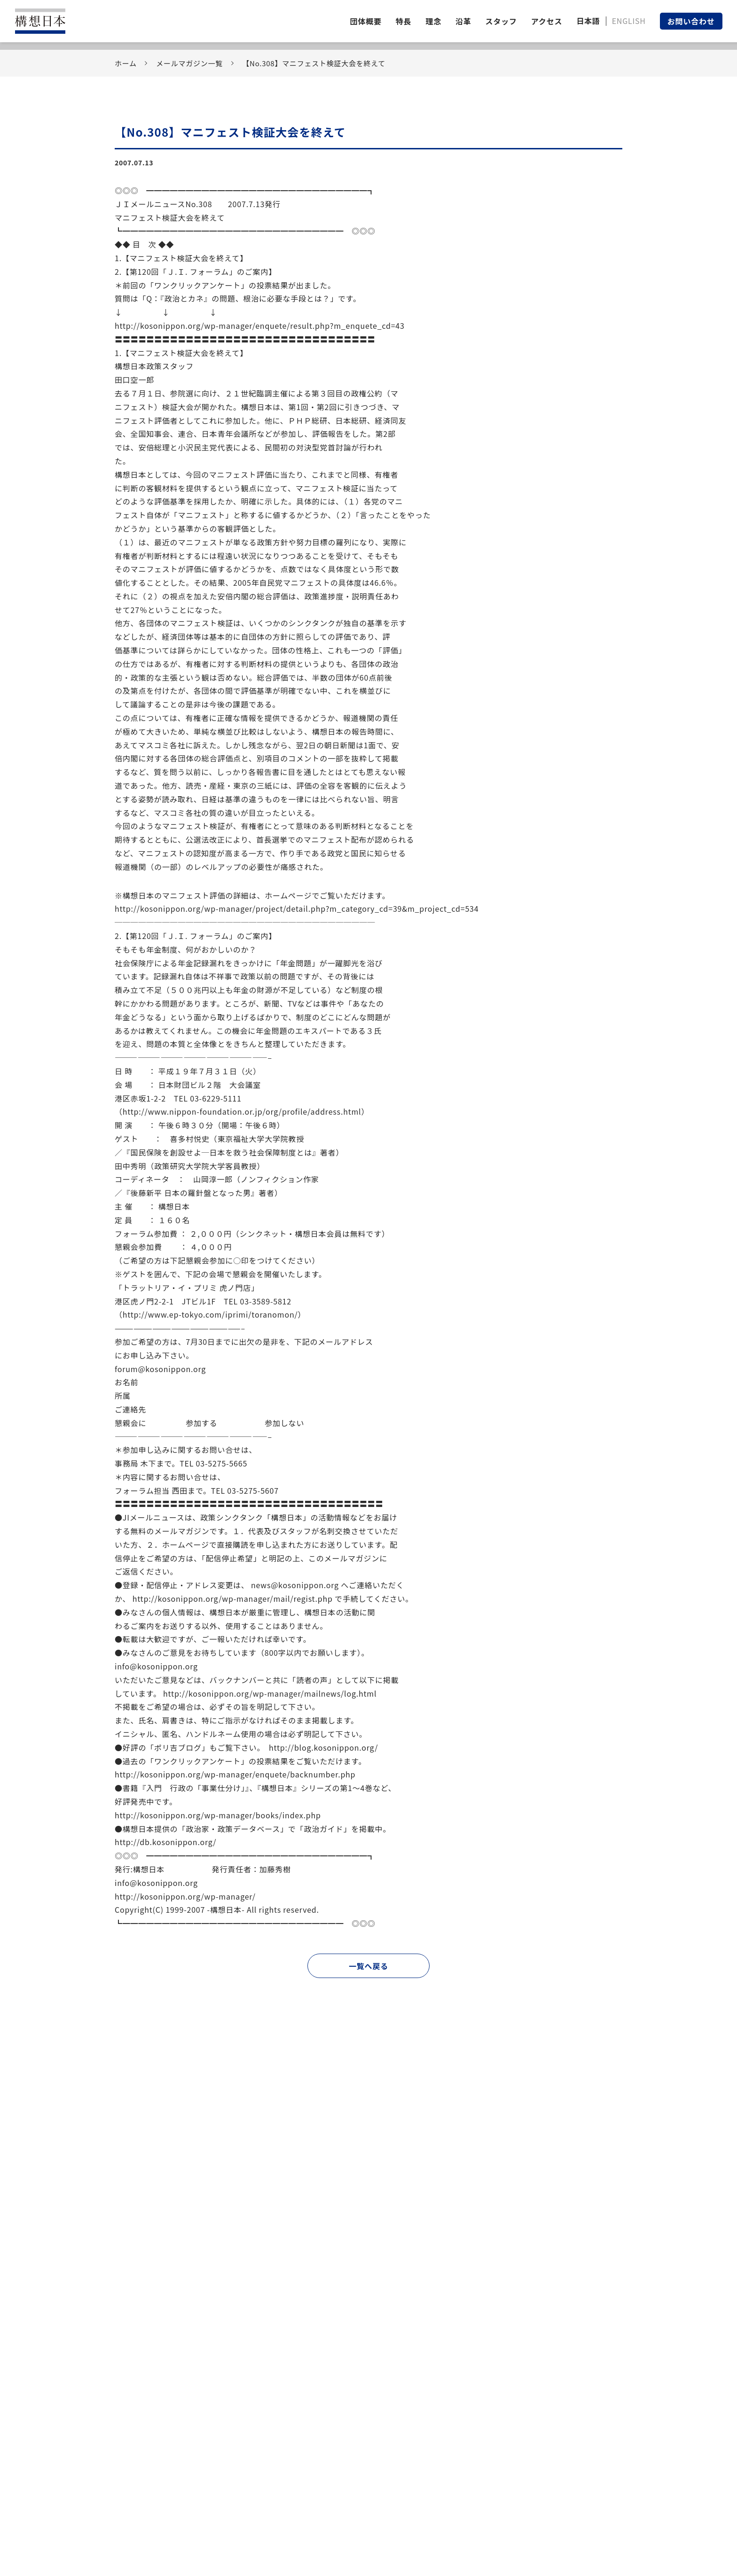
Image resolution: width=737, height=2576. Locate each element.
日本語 (588, 20)
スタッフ (501, 21)
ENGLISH (629, 20)
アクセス (546, 21)
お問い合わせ (691, 21)
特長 (404, 21)
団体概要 (366, 21)
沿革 (463, 21)
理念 (433, 21)
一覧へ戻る (368, 1965)
